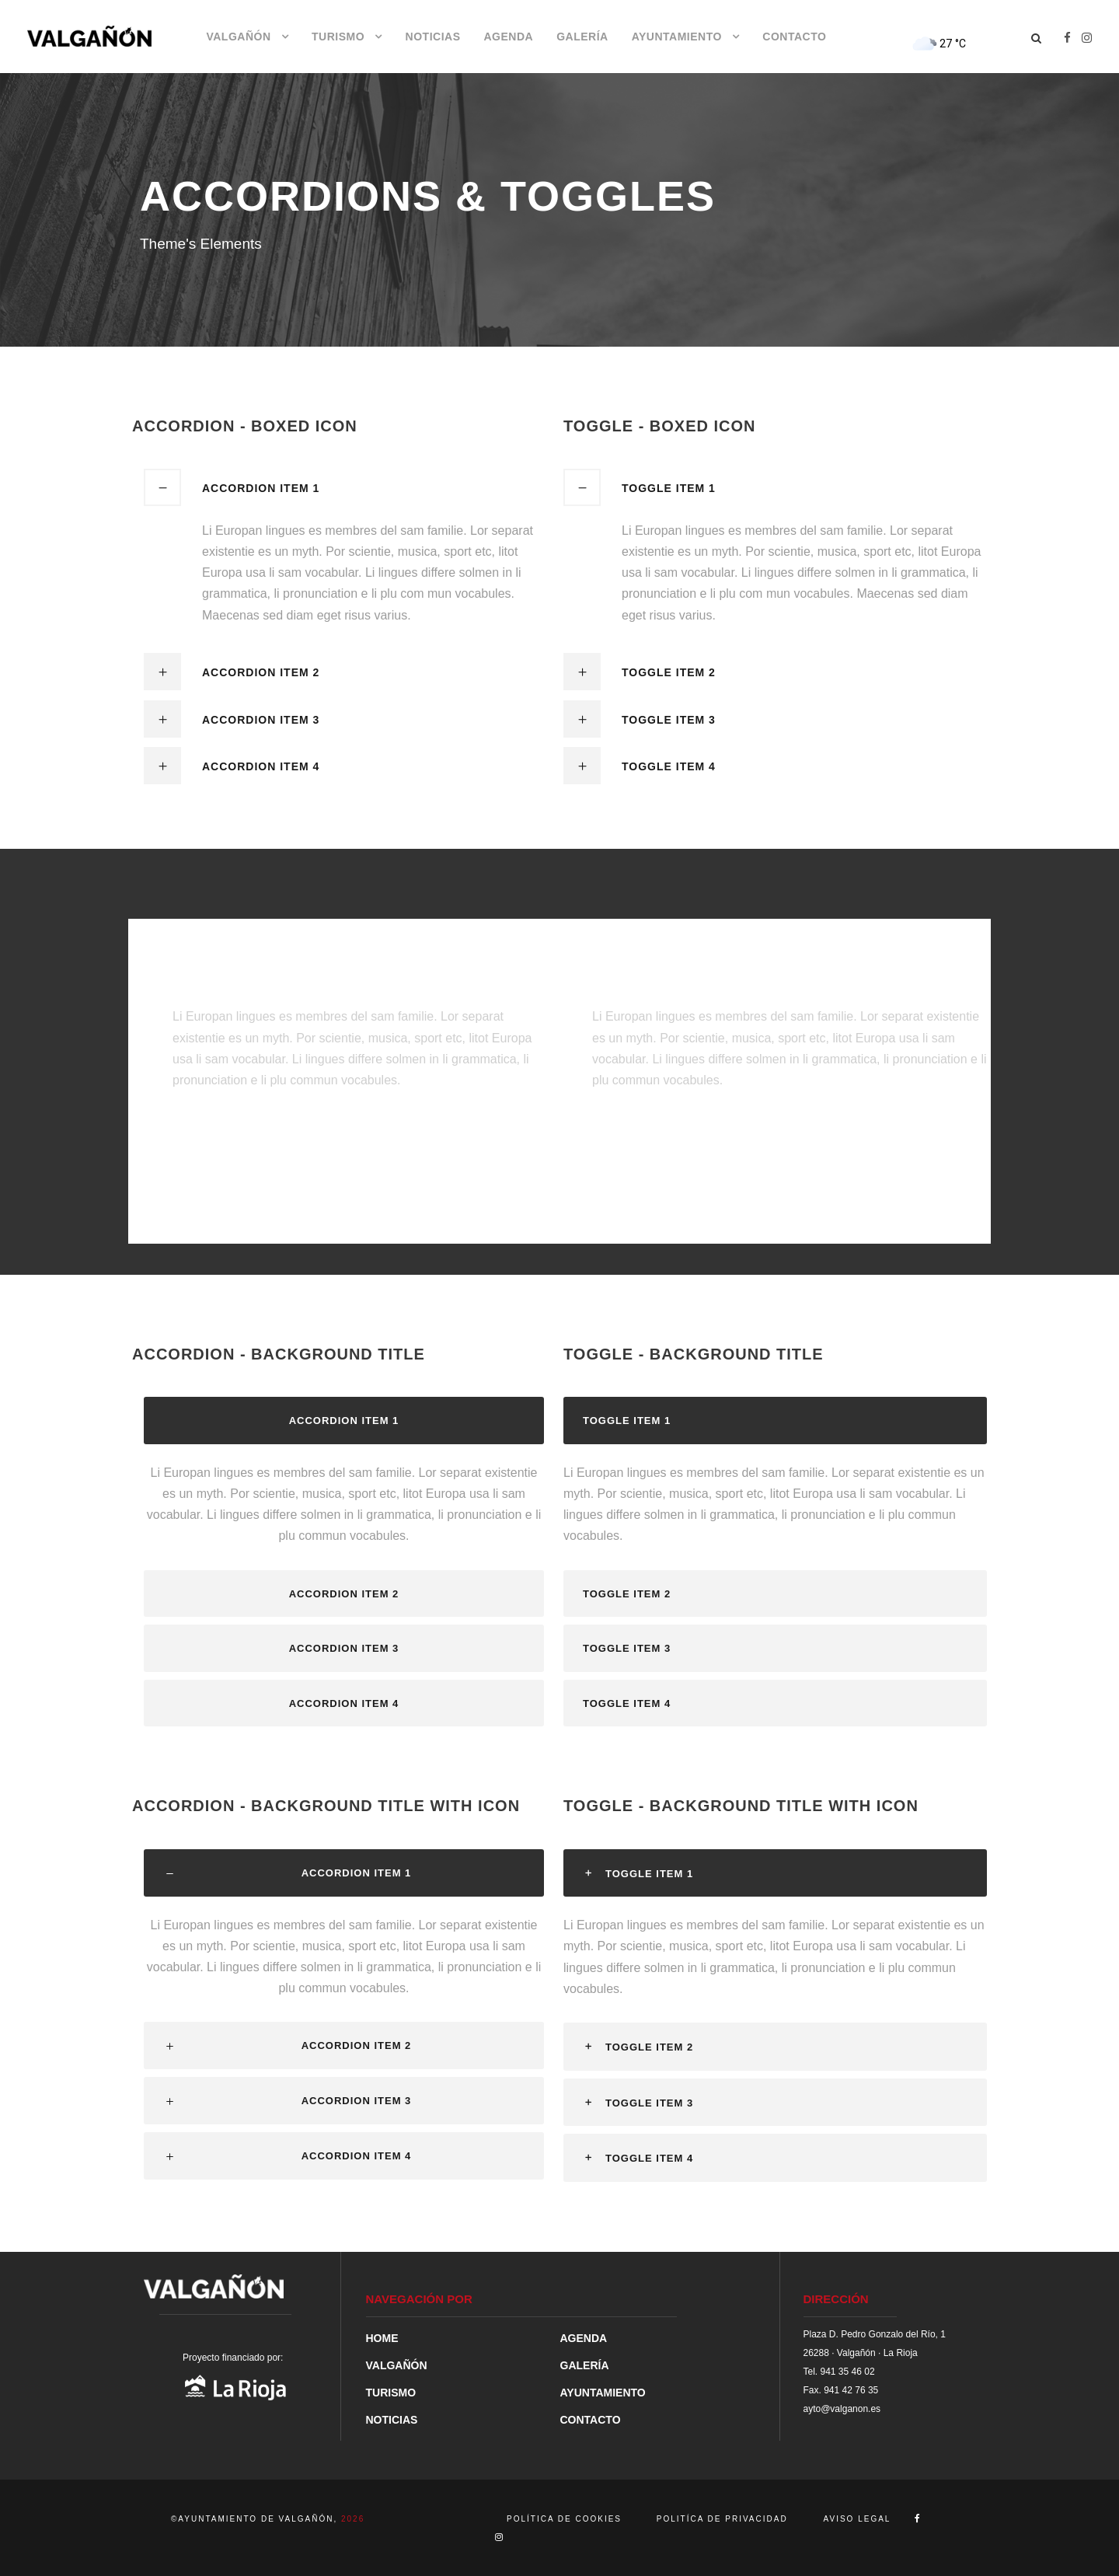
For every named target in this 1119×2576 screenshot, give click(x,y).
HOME (382, 2338)
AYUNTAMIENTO (677, 36)
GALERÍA (582, 36)
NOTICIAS (433, 36)
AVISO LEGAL (857, 2519)
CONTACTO (794, 36)
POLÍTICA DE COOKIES (566, 2519)
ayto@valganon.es (842, 2408)
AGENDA (508, 36)
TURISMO (338, 36)
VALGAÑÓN (238, 36)
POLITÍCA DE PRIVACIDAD (722, 2519)
